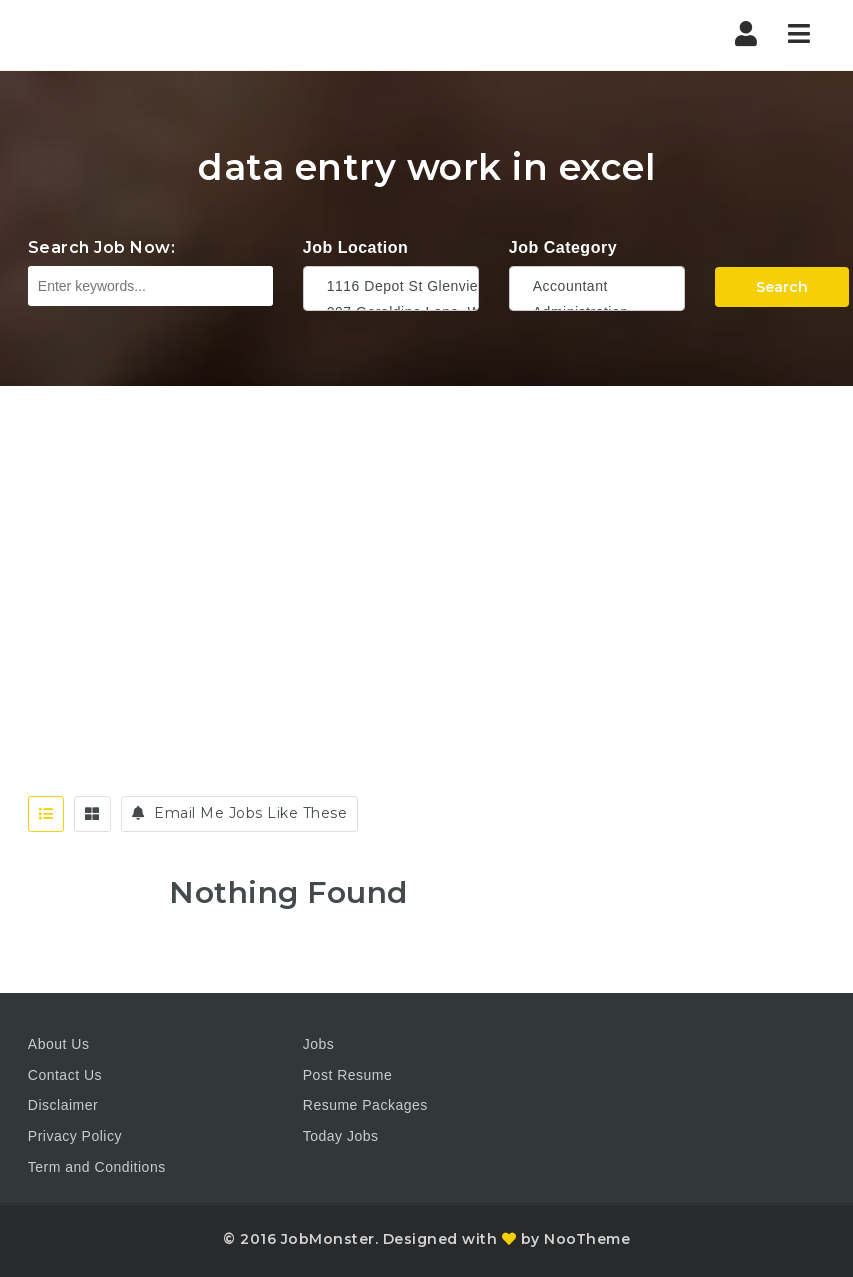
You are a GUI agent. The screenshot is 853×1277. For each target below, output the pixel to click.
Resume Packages (365, 1105)
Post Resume (348, 1075)
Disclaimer (63, 1105)
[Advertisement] (426, 536)
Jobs (319, 1044)
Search (782, 287)
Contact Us (65, 1075)
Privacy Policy (75, 1136)
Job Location (356, 247)
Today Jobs (341, 1136)
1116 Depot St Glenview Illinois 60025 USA (391, 286)
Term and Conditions (97, 1167)
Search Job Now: (102, 247)
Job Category (563, 247)
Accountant (597, 286)
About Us (59, 1044)
